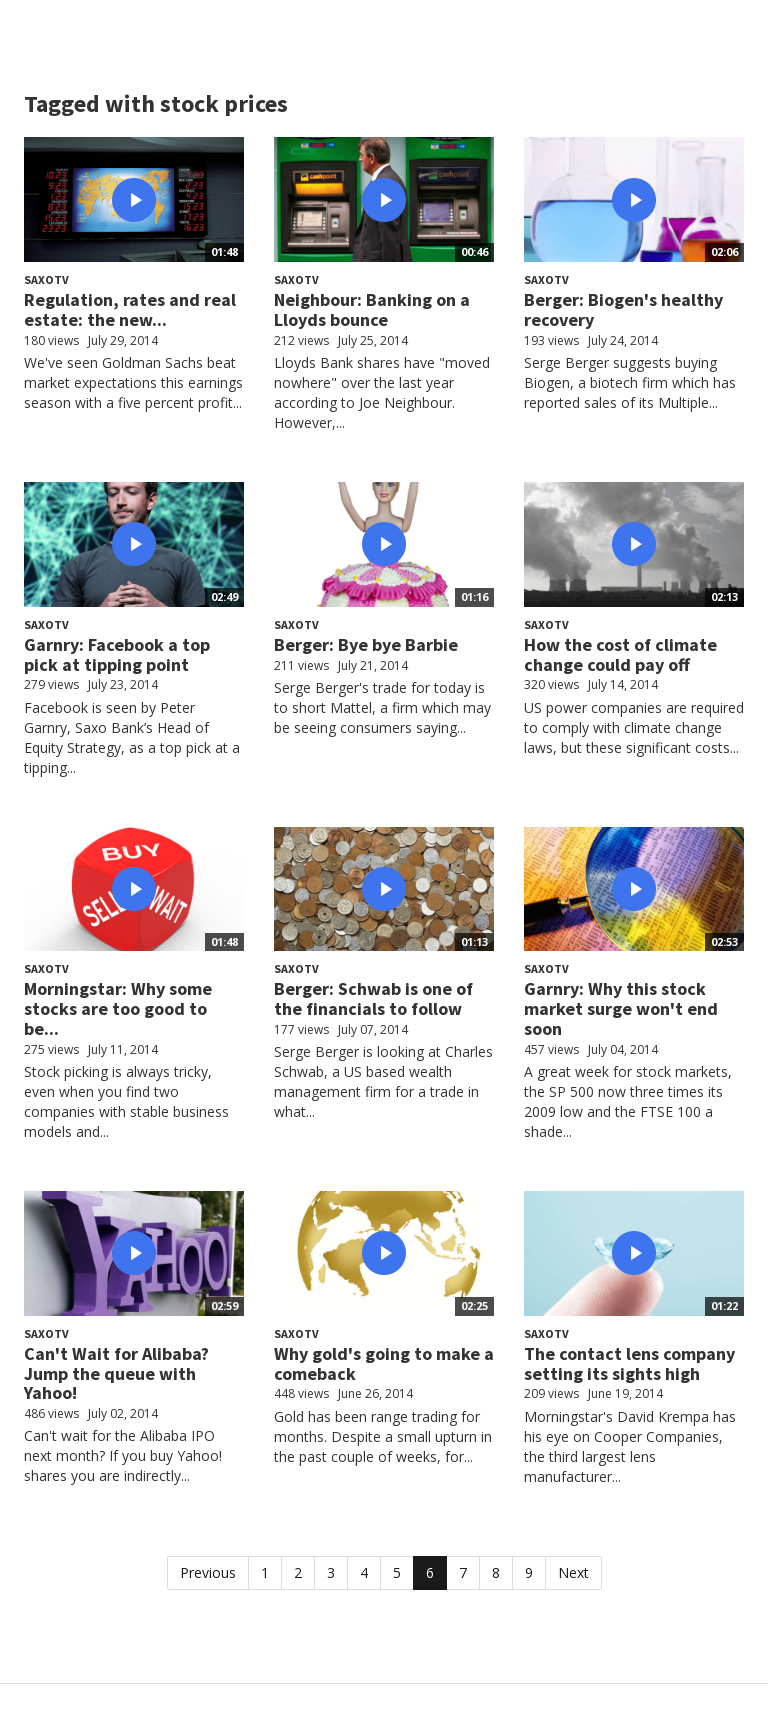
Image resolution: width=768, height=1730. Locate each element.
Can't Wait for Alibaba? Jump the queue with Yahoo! (116, 1373)
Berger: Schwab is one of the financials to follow (373, 998)
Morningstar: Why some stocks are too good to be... (118, 1008)
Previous (208, 1572)
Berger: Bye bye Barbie (366, 644)
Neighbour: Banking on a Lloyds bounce (372, 309)
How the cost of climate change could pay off (620, 654)
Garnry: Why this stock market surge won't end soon (621, 1008)
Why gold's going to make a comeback (384, 1363)
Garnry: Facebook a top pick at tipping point (117, 654)
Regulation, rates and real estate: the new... (130, 309)
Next (573, 1572)
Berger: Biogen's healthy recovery (623, 309)
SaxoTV (46, 279)
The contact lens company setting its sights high (629, 1363)
